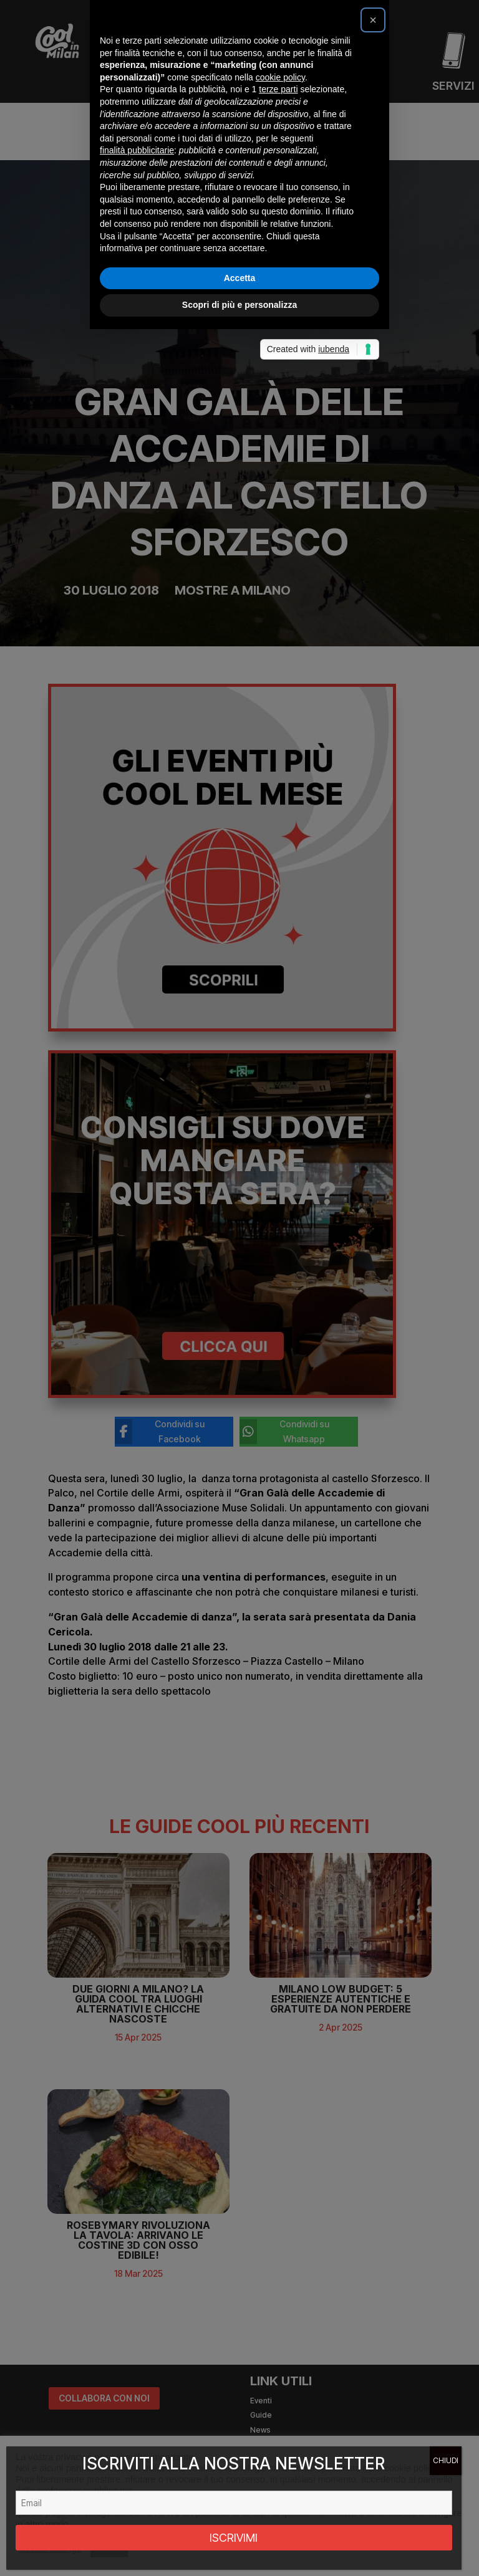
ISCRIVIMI (234, 2537)
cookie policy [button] (280, 1200)
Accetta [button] (240, 1401)
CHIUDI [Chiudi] (445, 2460)
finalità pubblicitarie (137, 1274)
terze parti (278, 1213)
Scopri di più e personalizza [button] (239, 1429)
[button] (373, 1144)
